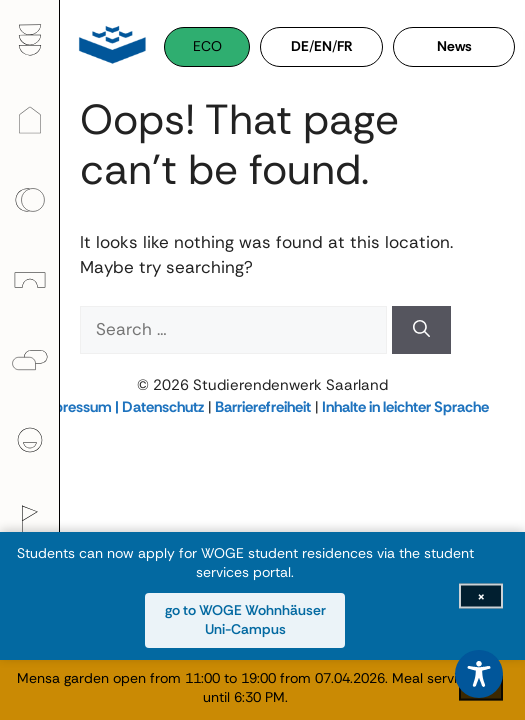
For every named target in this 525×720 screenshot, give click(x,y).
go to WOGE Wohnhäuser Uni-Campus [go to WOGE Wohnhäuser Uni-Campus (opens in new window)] (245, 620)
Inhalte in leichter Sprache (405, 407)
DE (300, 46)
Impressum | (79, 407)
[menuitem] (29, 40)
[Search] (421, 330)
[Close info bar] (481, 595)
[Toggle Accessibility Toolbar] (479, 674)
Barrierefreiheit (263, 407)
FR (345, 46)
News (454, 46)
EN (323, 46)
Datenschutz (163, 407)
